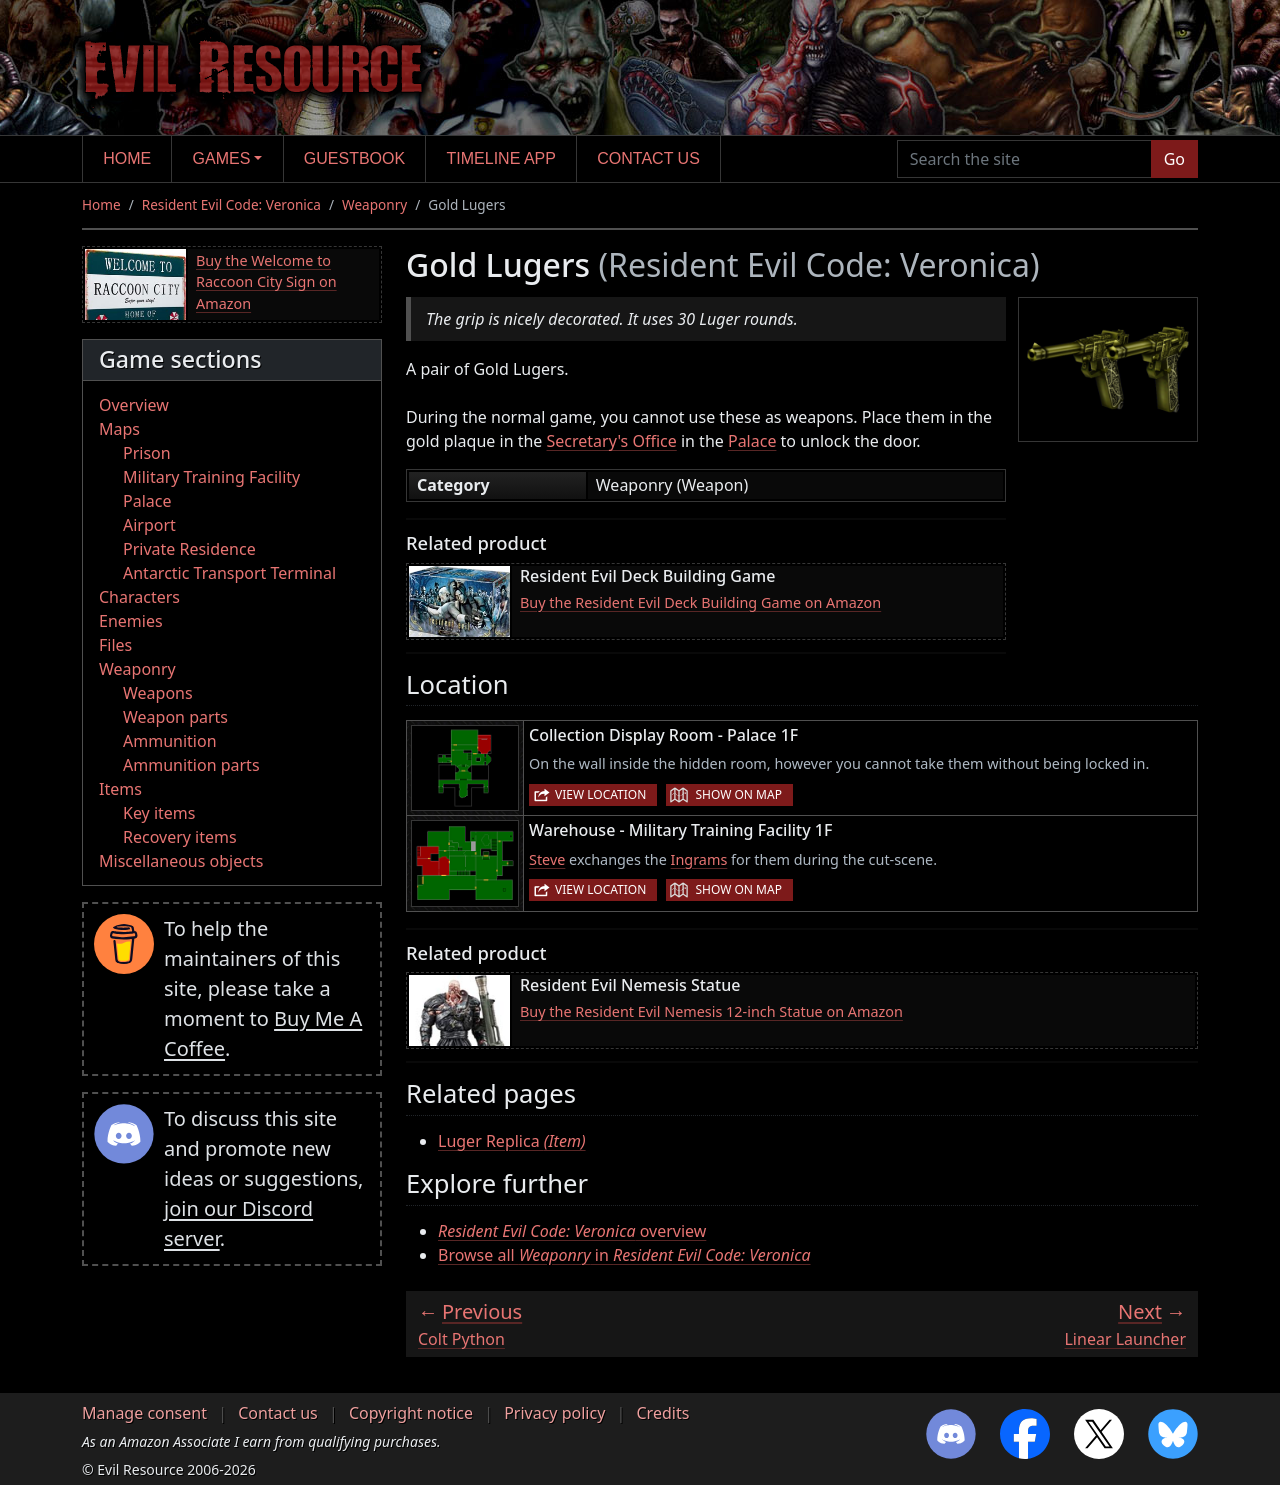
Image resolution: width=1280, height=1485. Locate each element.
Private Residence (189, 549)
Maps (119, 429)
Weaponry (374, 204)
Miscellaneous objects (181, 861)
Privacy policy (554, 1413)
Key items (159, 813)
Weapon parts (175, 717)
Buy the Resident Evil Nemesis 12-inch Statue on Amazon (711, 1011)
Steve (547, 859)
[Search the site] (1024, 159)
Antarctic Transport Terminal (229, 573)
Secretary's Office (612, 441)
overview (572, 1231)
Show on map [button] (738, 794)
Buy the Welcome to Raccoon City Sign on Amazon (266, 282)
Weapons (158, 693)
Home (127, 158)
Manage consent (144, 1413)
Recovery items (180, 837)
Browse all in (624, 1255)
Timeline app (501, 158)
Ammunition (170, 741)
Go (1174, 159)
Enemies (131, 621)
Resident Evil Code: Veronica (231, 204)
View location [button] (600, 794)
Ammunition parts (191, 765)
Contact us (648, 158)
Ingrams (699, 859)
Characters (139, 597)
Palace (147, 501)
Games (222, 158)
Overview (134, 405)
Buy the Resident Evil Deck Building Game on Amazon (700, 602)
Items (120, 789)
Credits (662, 1413)
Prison (147, 453)
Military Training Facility (211, 477)
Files (115, 645)
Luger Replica (512, 1141)
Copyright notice (411, 1413)
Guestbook (354, 158)
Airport (149, 525)
